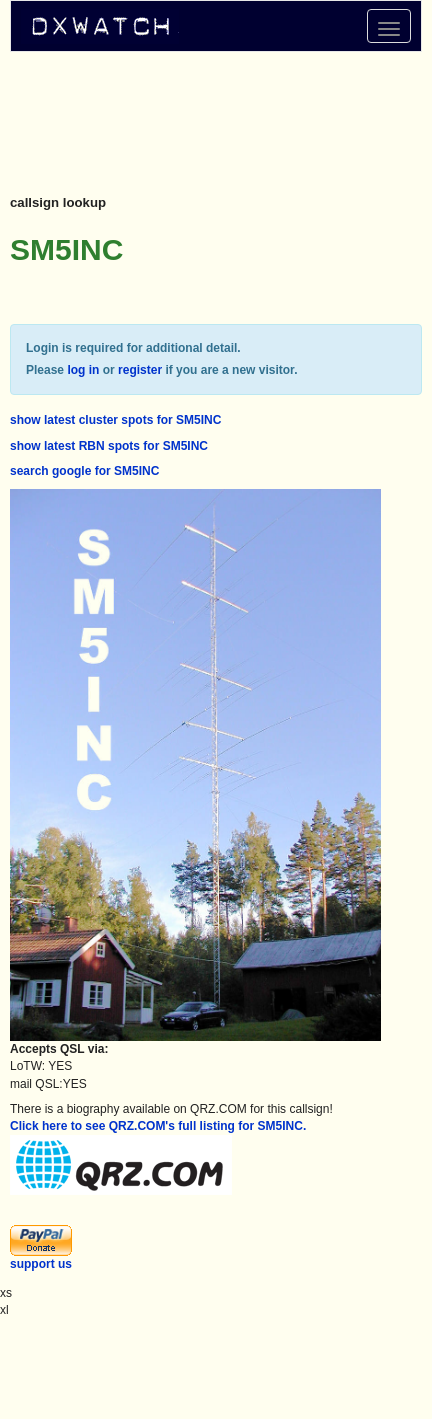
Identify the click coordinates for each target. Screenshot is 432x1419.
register (140, 370)
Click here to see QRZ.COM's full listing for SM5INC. (158, 1126)
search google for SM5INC (84, 471)
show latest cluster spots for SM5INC (115, 420)
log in (83, 370)
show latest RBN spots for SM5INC (109, 446)
